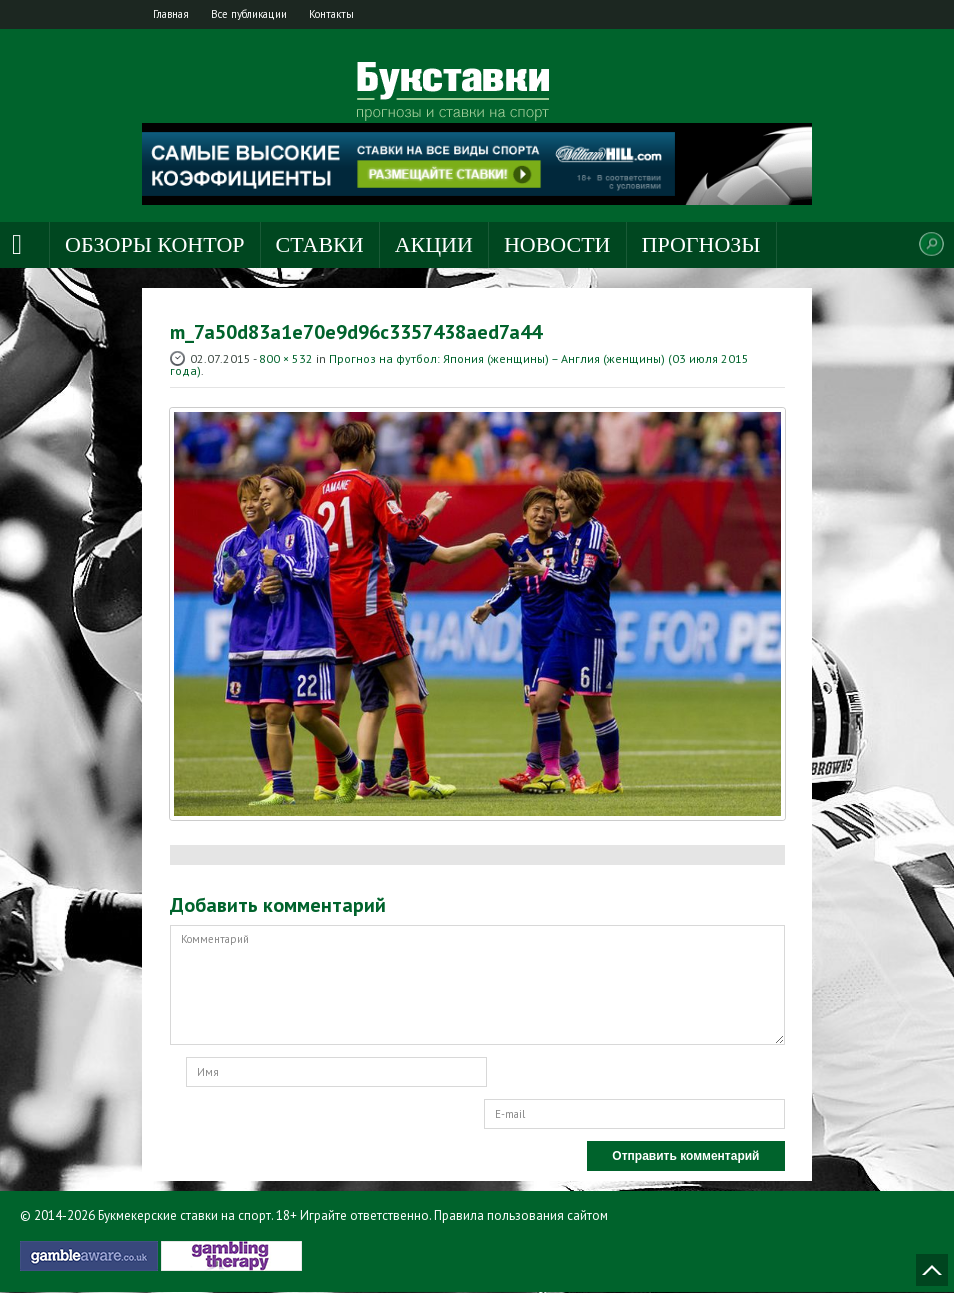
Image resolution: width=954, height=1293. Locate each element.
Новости (557, 245)
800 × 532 (286, 359)
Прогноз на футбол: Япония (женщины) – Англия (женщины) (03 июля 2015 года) (459, 365)
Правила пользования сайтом (521, 1216)
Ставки (320, 245)
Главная (177, 14)
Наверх (932, 1271)
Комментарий (477, 986)
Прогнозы (701, 245)
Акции (434, 245)
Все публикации (266, 14)
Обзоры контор (155, 245)
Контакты (359, 14)
